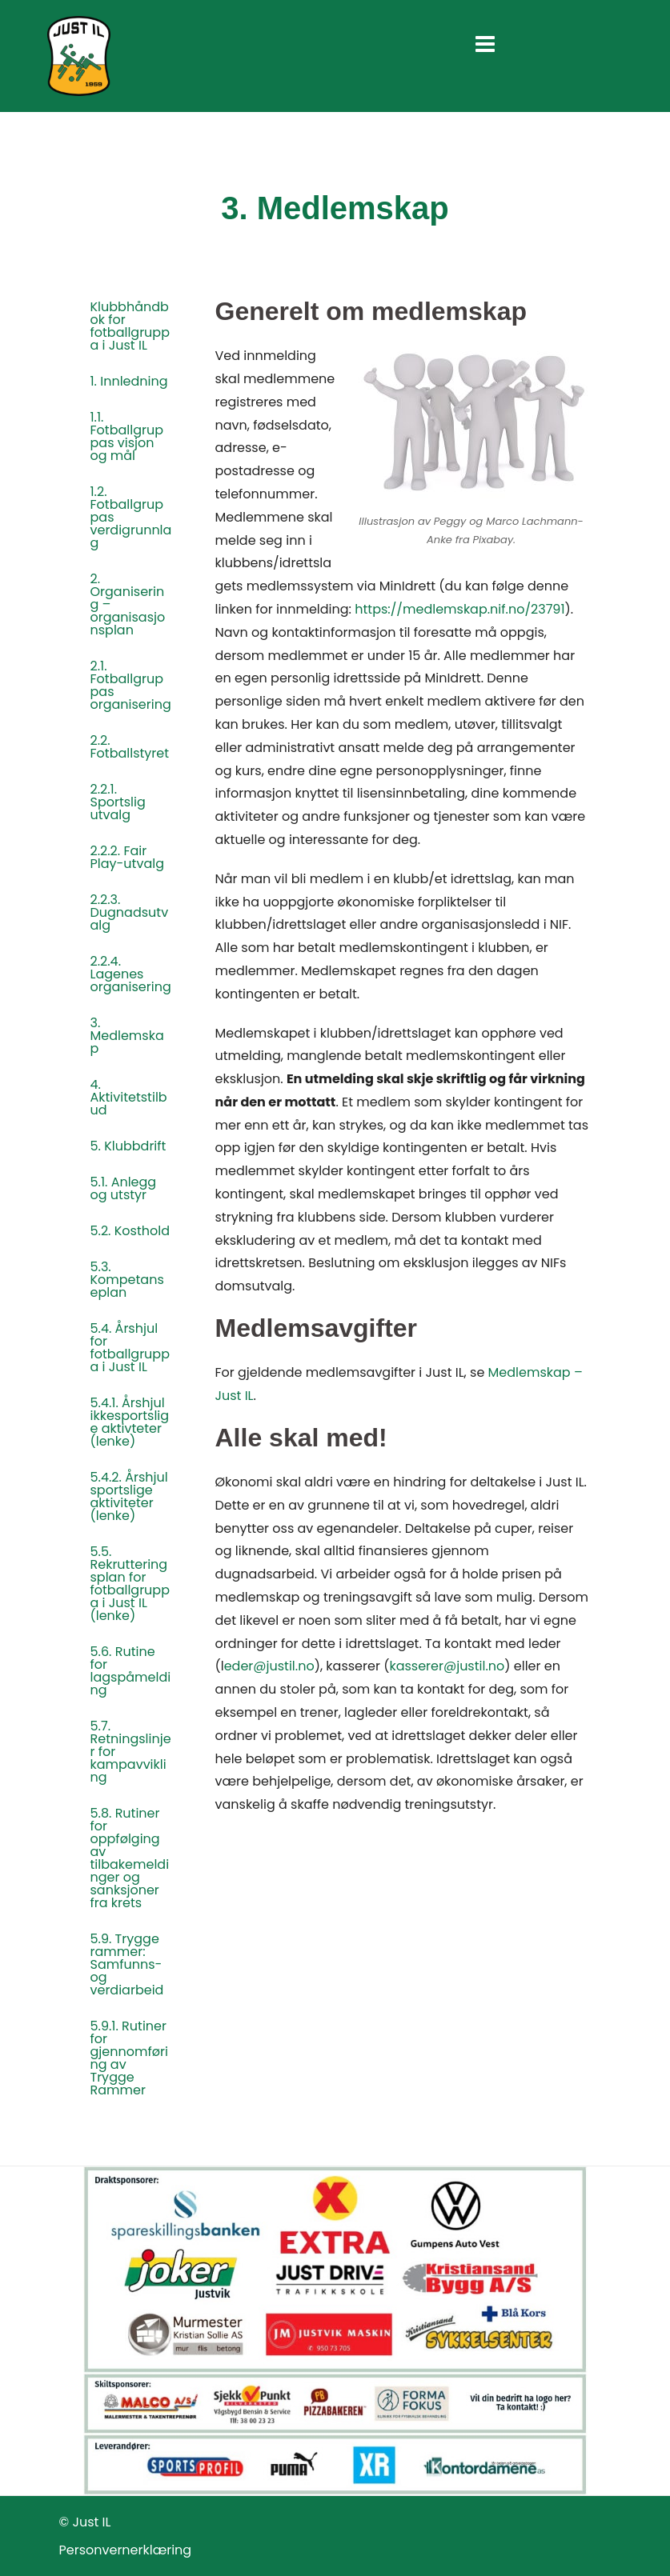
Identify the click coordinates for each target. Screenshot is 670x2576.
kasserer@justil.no (446, 1666)
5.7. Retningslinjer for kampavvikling (130, 1751)
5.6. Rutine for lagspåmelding (130, 1670)
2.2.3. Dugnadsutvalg (129, 912)
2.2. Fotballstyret (130, 746)
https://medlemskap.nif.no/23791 (459, 609)
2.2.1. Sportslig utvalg (118, 802)
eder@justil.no (269, 1666)
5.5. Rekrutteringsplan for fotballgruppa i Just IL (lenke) (130, 1583)
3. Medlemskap (127, 1036)
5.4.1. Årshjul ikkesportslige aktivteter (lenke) (130, 1422)
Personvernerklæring (125, 2550)
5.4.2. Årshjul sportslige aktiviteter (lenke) (129, 1496)
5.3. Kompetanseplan (127, 1280)
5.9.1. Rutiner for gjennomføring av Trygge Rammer (129, 2058)
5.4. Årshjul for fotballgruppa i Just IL (130, 1347)
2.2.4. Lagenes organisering (130, 974)
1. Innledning (129, 381)
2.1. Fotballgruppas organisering (130, 685)
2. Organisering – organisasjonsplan (128, 604)
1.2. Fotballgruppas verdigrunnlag (131, 517)
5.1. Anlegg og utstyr (123, 1188)
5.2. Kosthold (130, 1231)
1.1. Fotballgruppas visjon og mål (126, 436)
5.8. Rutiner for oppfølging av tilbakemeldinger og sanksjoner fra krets (130, 1858)
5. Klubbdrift (128, 1146)
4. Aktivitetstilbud (128, 1097)
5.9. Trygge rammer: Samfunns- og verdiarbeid (127, 1964)
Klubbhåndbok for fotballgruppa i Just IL (130, 326)
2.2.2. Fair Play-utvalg (127, 857)
